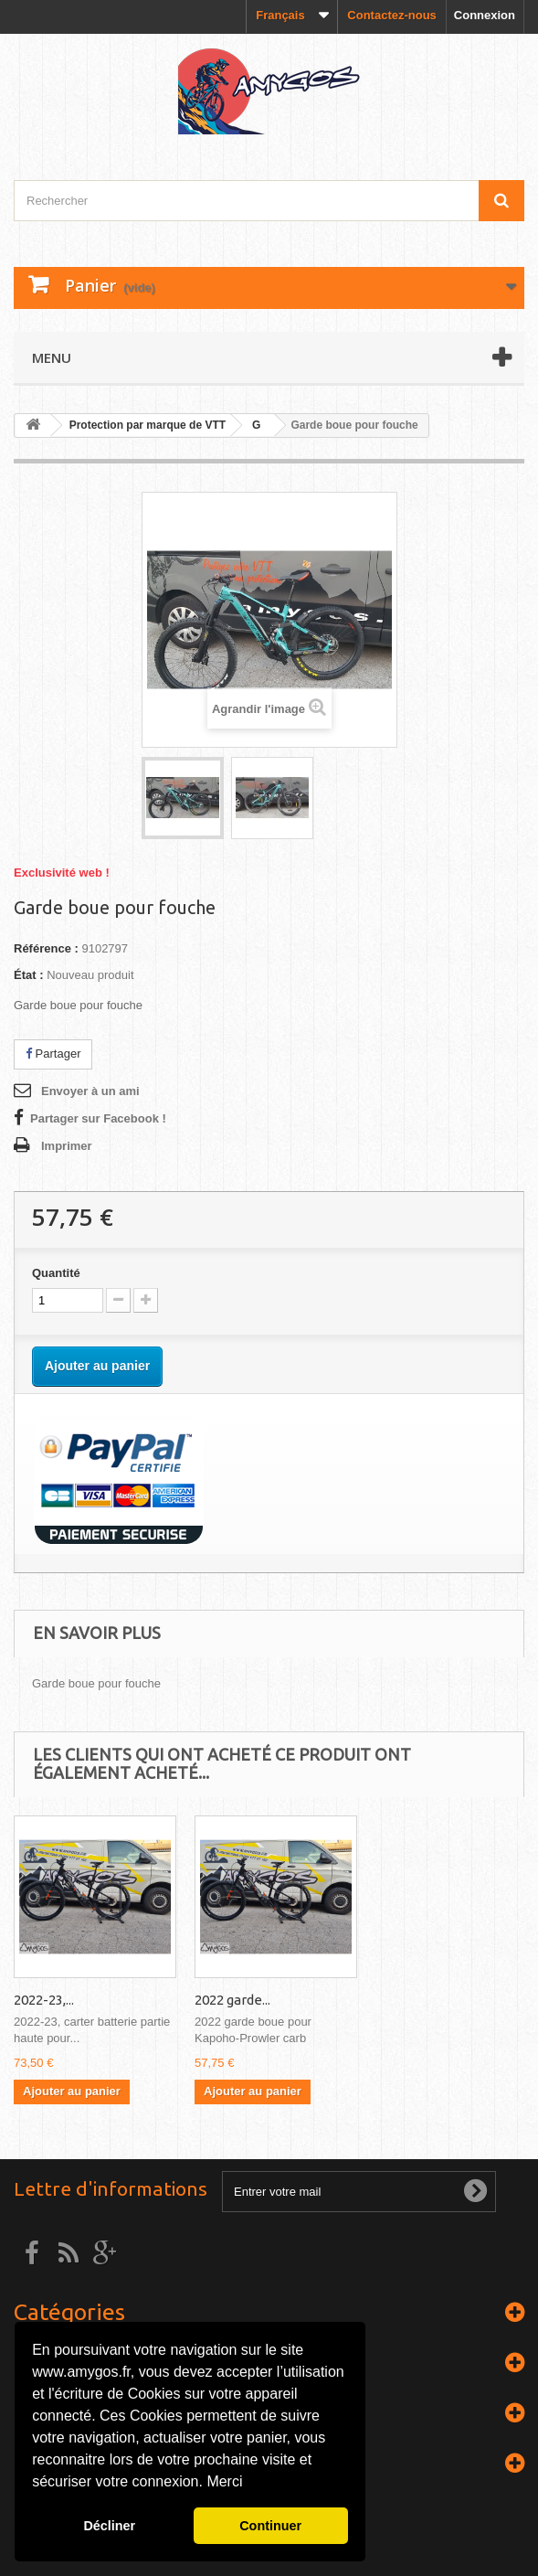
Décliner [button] (109, 2525)
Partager (53, 1053)
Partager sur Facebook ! (98, 1118)
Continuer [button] (270, 2525)
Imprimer (66, 1146)
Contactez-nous (392, 15)
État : (29, 975)
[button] (249, 2483)
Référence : (46, 948)
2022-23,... (225, 1999)
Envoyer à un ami (90, 1091)
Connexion (484, 15)
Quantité (56, 1273)
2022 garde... (413, 1999)
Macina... (40, 1999)
